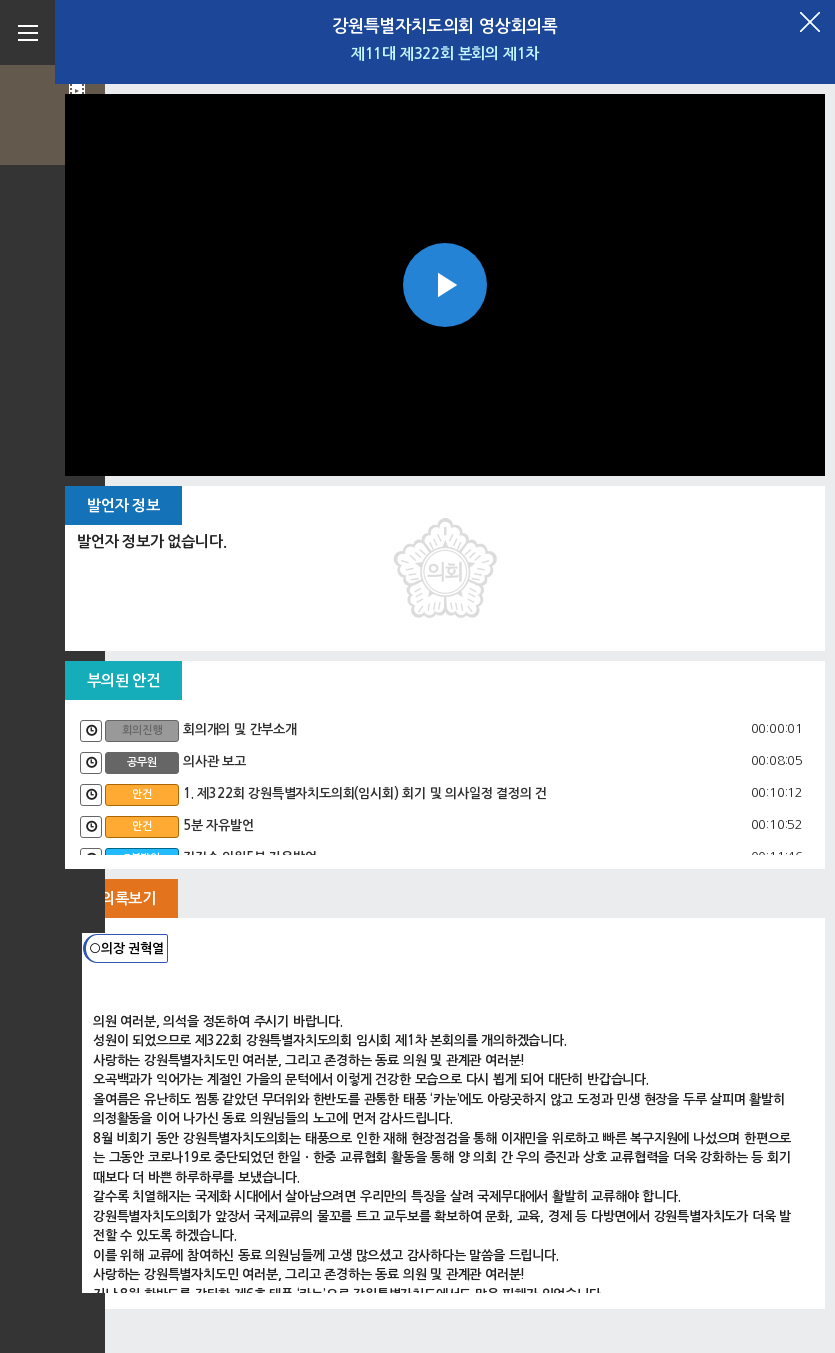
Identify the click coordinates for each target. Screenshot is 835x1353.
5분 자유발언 (218, 825)
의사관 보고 (214, 761)
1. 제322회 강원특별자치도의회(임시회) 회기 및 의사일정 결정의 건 (365, 793)
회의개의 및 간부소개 (240, 729)
